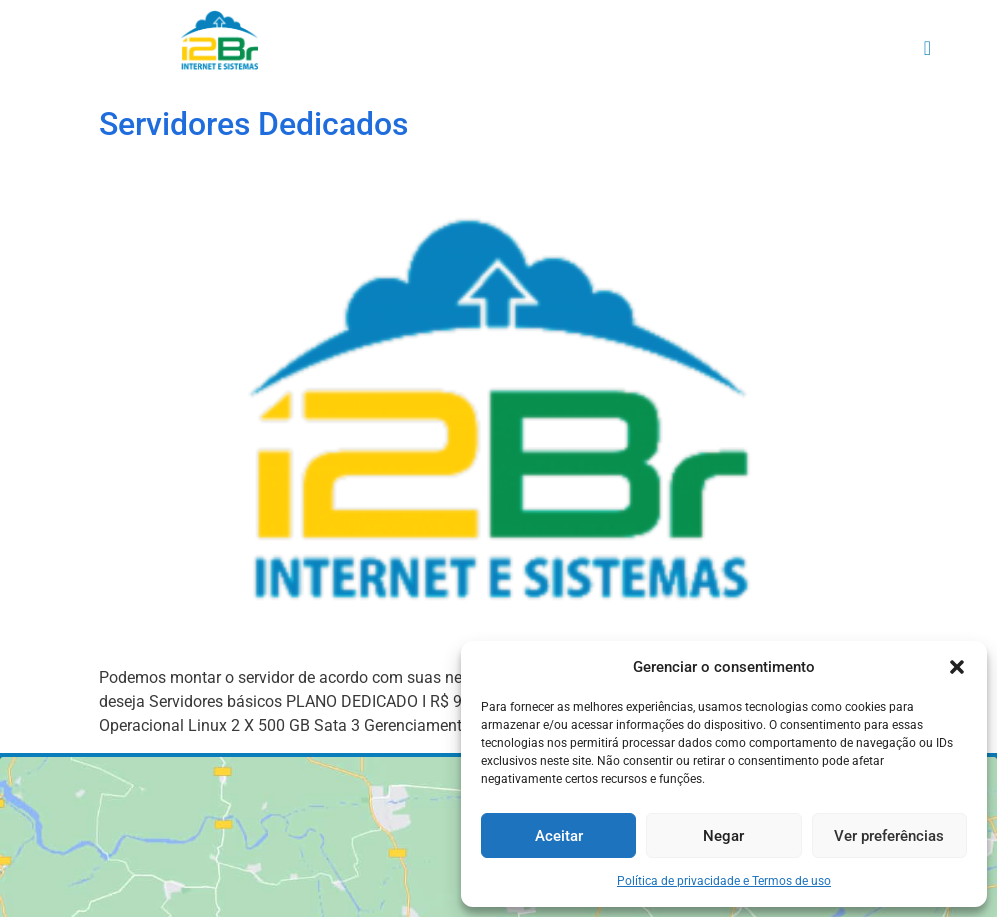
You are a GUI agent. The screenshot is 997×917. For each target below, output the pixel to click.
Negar (723, 836)
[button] (957, 667)
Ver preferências (889, 836)
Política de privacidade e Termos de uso (724, 881)
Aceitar (559, 836)
